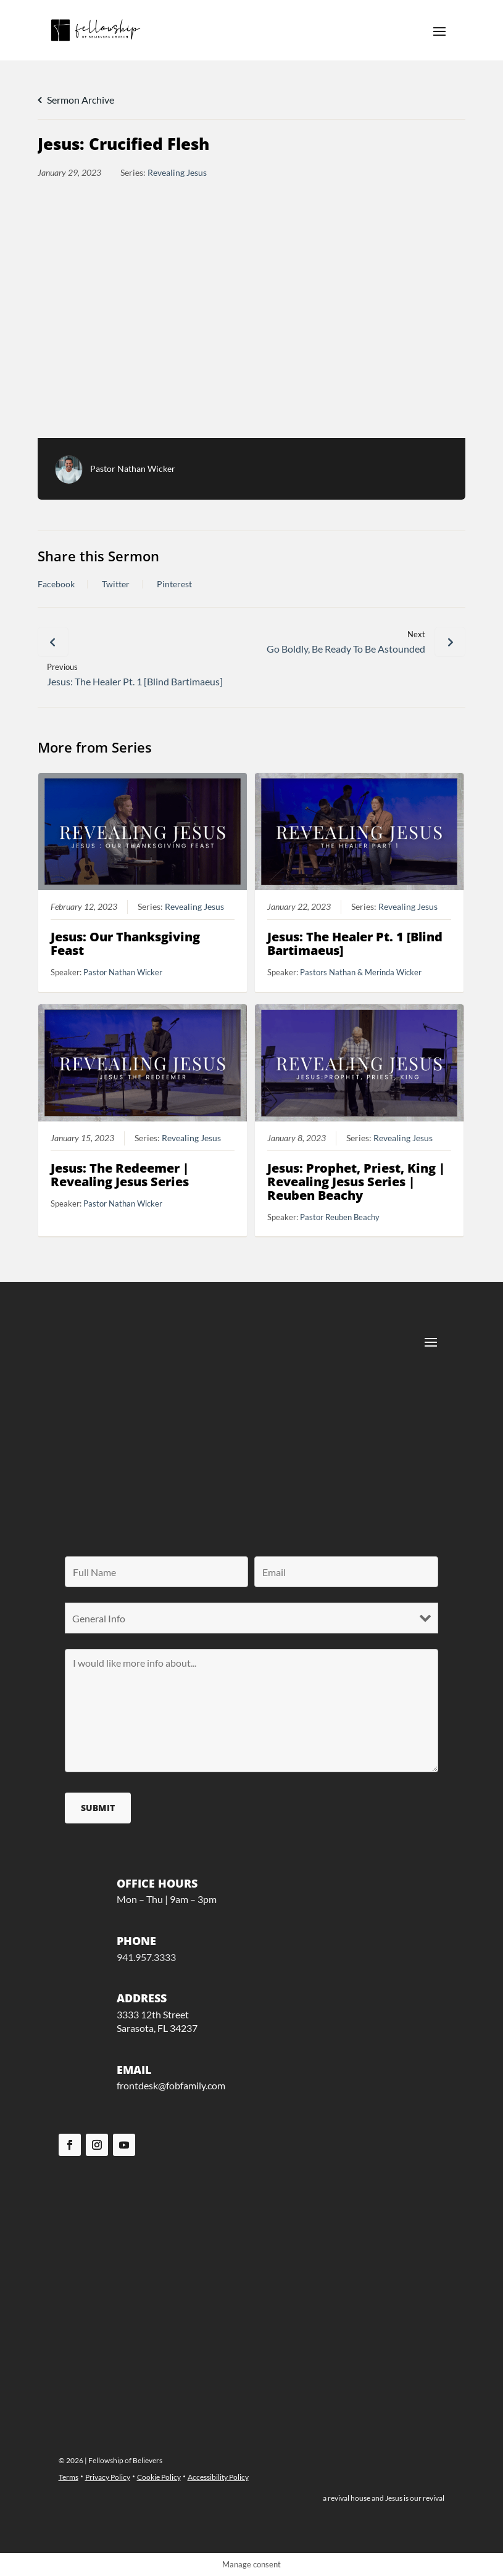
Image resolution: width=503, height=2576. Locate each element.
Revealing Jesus (177, 172)
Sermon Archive (76, 99)
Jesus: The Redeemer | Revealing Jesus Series (120, 1175)
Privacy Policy (107, 2477)
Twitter (116, 584)
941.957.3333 (146, 1957)
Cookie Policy (159, 2477)
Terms (68, 2477)
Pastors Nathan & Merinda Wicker (361, 973)
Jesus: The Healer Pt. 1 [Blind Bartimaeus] (355, 944)
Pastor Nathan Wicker (132, 468)
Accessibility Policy (218, 2477)
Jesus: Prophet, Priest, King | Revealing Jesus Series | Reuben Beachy (356, 1181)
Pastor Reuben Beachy (340, 1217)
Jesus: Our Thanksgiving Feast (126, 944)
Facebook (56, 584)
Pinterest (174, 584)
